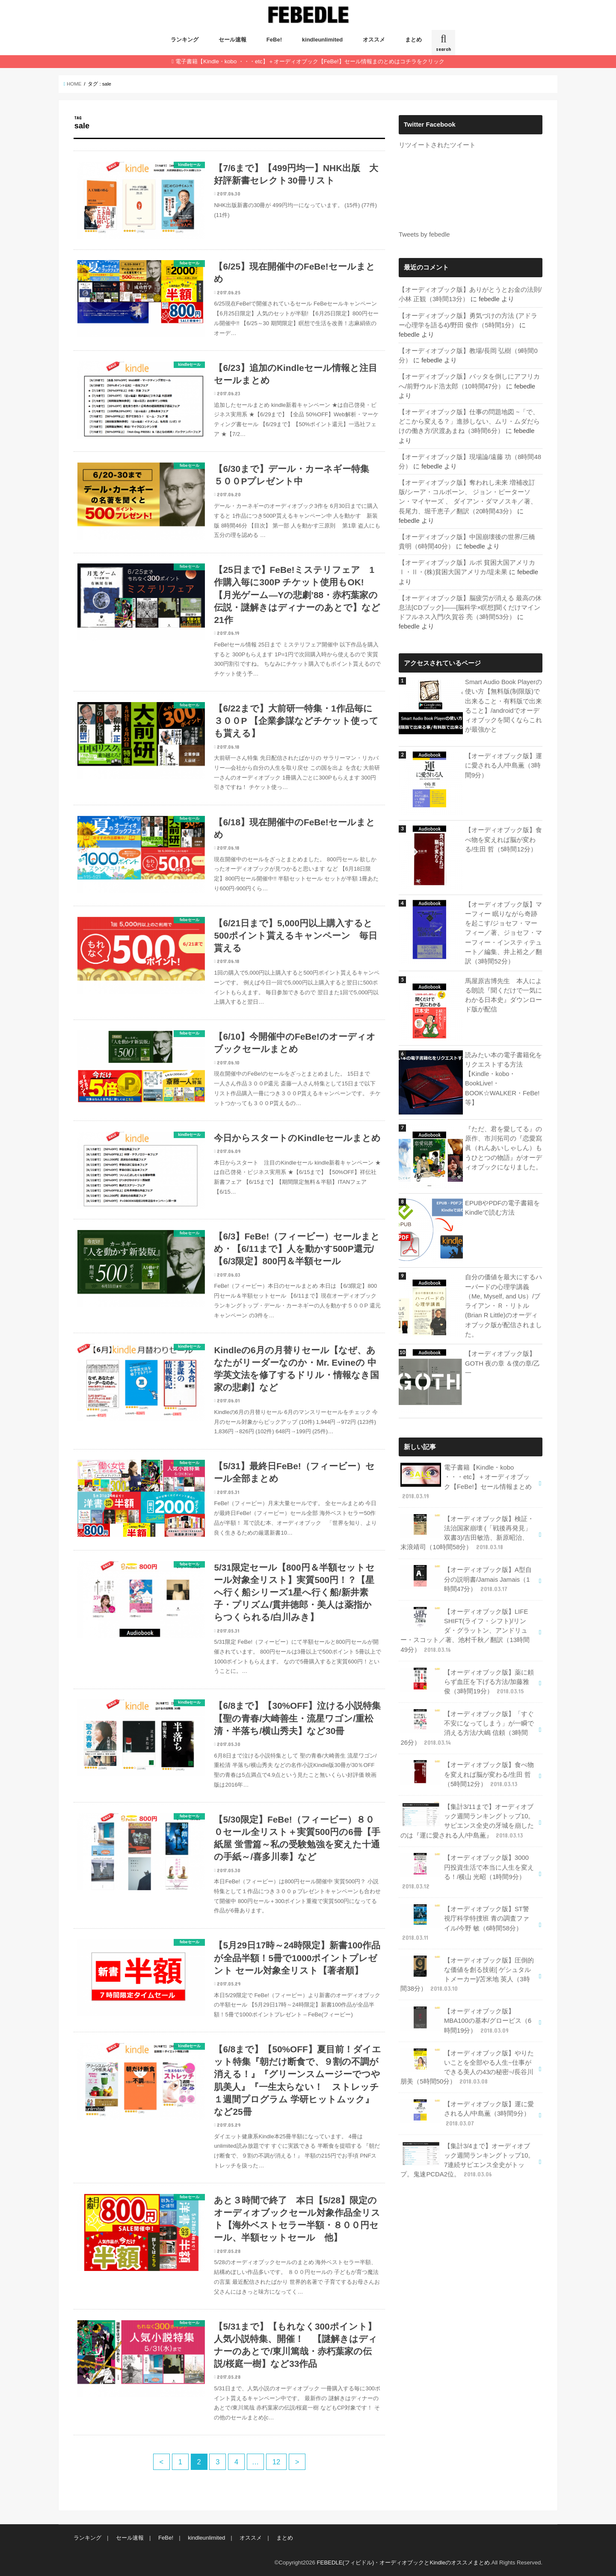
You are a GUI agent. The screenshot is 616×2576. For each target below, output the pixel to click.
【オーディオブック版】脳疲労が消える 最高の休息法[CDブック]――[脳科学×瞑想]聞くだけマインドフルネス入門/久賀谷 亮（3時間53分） (470, 607)
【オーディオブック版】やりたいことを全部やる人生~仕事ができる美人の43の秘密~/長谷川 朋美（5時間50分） (467, 2067)
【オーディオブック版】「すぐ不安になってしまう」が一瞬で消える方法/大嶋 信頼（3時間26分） (467, 1728)
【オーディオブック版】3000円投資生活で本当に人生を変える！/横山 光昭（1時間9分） (467, 1872)
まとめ (413, 39)
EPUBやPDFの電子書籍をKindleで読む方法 (502, 1208)
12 (276, 2462)
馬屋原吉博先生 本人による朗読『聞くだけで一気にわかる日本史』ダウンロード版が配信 (503, 995)
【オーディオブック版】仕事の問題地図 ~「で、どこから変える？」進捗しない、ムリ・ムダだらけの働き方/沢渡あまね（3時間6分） (469, 421)
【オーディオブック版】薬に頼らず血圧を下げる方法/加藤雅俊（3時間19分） (467, 1682)
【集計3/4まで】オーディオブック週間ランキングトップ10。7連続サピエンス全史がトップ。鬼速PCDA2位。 (467, 2160)
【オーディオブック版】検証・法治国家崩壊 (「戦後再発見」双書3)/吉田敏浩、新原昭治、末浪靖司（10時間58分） (467, 1533)
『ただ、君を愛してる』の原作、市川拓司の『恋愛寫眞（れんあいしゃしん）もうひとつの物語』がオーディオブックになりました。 (503, 1148)
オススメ (374, 39)
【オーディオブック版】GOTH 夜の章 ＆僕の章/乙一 (502, 1363)
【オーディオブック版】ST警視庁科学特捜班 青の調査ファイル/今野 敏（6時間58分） (464, 1923)
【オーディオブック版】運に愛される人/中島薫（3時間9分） (503, 765)
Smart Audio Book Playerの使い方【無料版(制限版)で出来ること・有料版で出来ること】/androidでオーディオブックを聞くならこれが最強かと (503, 706)
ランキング (184, 39)
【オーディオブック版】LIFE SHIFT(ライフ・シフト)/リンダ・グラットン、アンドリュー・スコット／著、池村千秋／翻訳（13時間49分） (465, 1630)
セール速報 (232, 39)
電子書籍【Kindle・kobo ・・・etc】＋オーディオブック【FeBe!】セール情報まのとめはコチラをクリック (309, 61)
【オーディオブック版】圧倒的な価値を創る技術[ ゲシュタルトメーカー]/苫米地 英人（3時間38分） (467, 1974)
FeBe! (274, 39)
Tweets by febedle (424, 234)
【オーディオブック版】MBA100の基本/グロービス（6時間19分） (465, 2020)
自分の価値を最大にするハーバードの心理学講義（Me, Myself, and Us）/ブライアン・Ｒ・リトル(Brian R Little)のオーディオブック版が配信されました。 (503, 1305)
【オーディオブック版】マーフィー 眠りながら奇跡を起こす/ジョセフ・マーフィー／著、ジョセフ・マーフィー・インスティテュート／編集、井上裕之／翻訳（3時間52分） (503, 933)
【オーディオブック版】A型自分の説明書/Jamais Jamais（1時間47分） (465, 1579)
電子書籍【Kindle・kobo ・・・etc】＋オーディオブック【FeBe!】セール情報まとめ (465, 1481)
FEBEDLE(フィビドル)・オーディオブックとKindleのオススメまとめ (403, 2562)
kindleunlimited (322, 39)
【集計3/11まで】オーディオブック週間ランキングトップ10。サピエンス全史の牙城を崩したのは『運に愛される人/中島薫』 (467, 1821)
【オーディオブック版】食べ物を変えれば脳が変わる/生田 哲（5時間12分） (503, 839)
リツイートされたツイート (437, 145)
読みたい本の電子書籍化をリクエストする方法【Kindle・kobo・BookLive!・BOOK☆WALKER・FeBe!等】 (503, 1079)
